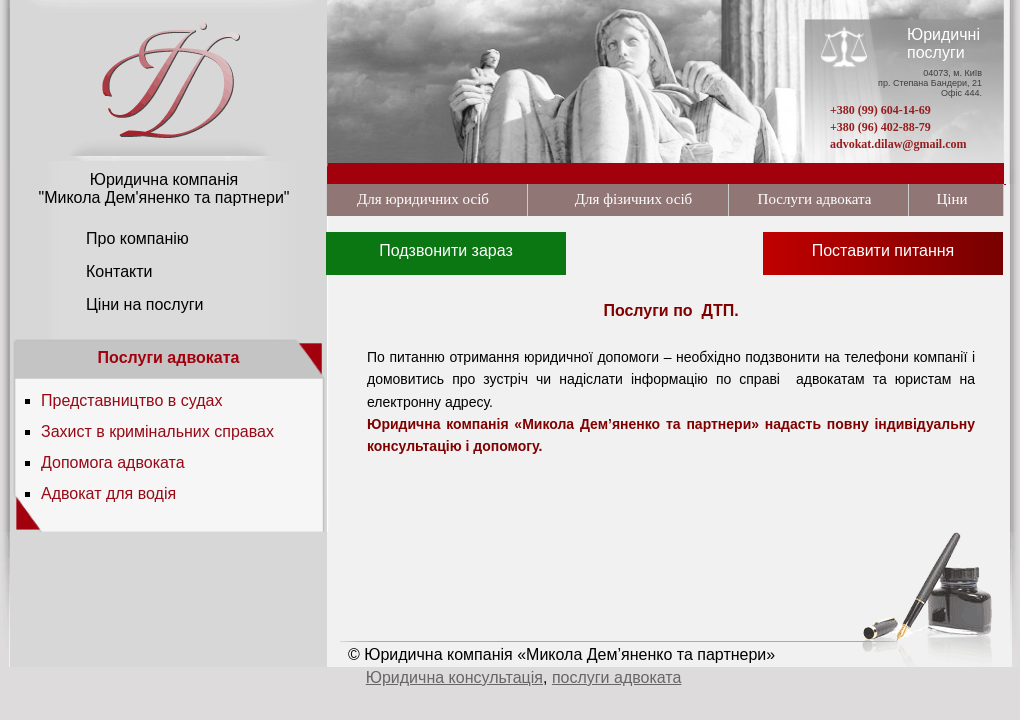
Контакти (119, 271)
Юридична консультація (454, 677)
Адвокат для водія (108, 493)
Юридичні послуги (943, 43)
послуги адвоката (617, 677)
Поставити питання (883, 250)
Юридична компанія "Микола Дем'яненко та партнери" (163, 188)
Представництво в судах (131, 400)
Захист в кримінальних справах (157, 431)
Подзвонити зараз (446, 250)
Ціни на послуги (144, 304)
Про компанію (137, 238)
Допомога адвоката (113, 462)
